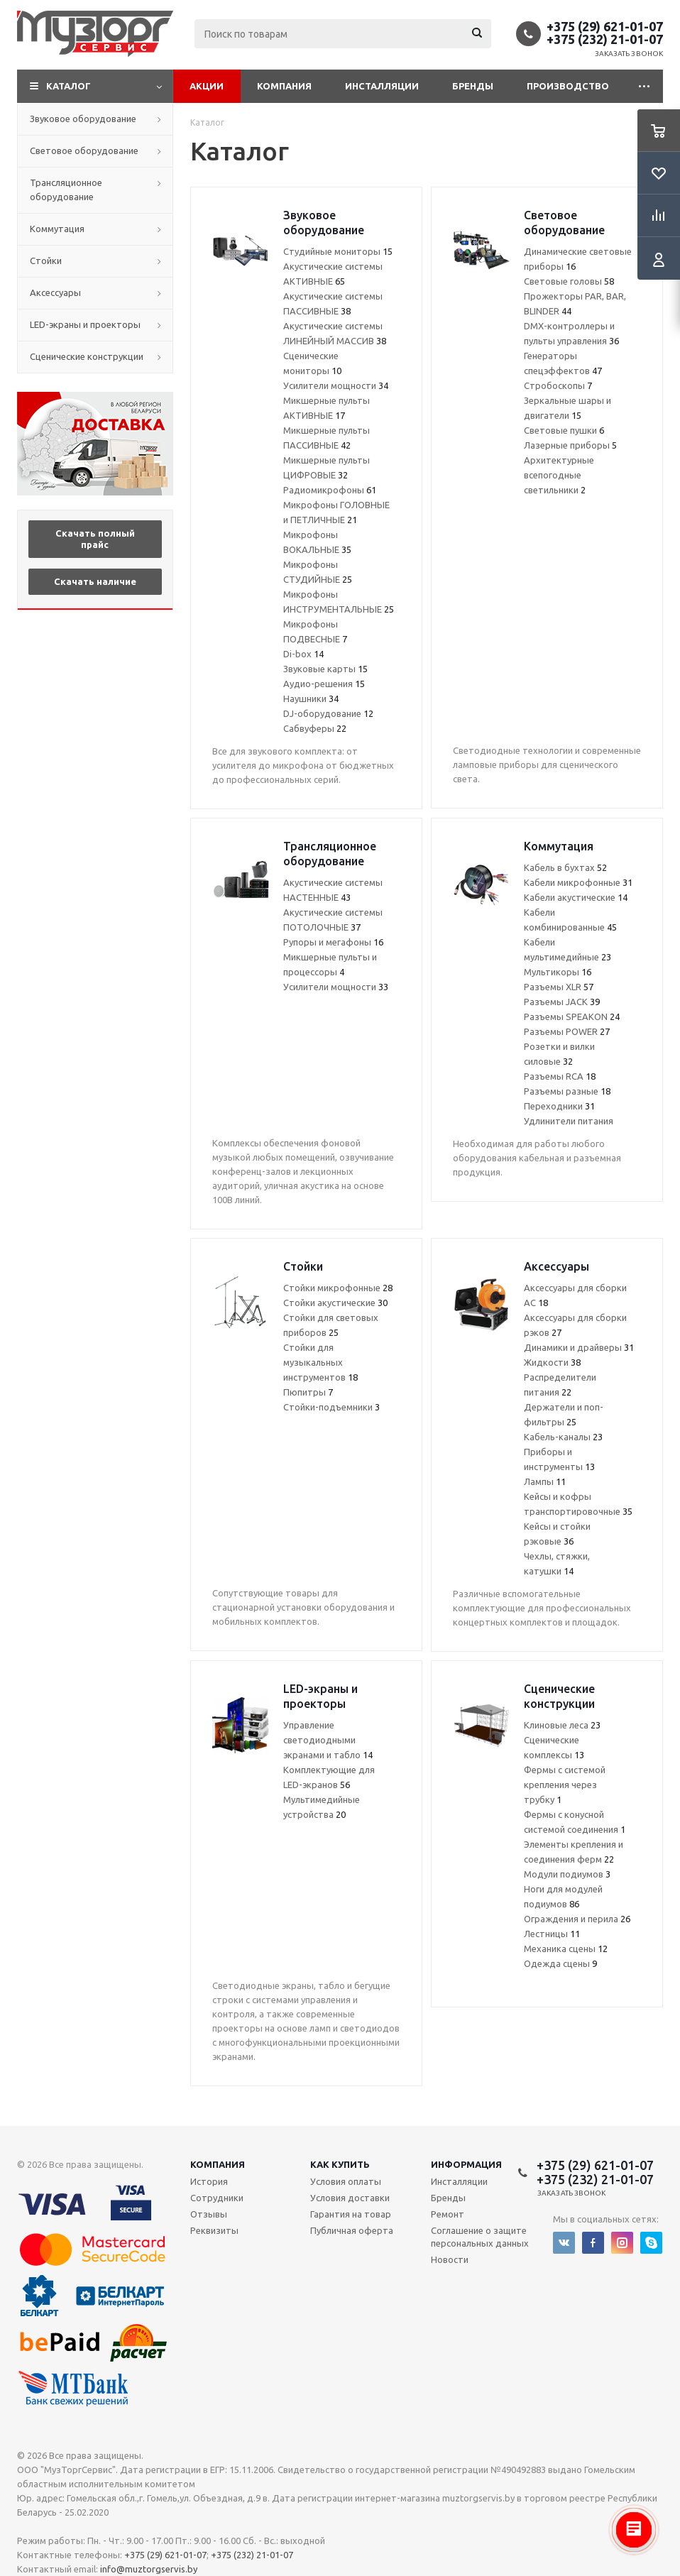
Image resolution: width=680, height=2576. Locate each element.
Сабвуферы (314, 728)
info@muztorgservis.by (148, 2569)
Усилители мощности (335, 385)
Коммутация (57, 229)
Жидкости (552, 1362)
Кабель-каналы (563, 1437)
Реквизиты (214, 2230)
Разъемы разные (567, 1091)
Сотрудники (216, 2198)
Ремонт (447, 2214)
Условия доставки (350, 2198)
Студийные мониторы (338, 251)
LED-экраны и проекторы (85, 324)
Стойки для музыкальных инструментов (320, 1362)
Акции (207, 86)
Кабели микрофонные (578, 882)
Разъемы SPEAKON (572, 1016)
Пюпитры (308, 1392)
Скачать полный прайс (95, 538)
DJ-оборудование (328, 713)
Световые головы (569, 281)
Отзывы (208, 2214)
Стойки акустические (335, 1303)
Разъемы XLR (558, 987)
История (209, 2181)
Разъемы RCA (560, 1076)
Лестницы (552, 1934)
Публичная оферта (351, 2230)
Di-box (303, 654)
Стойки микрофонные (338, 1288)
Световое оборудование (84, 150)
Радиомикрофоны (329, 490)
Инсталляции (382, 86)
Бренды (472, 86)
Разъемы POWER (567, 1031)
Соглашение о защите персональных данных (480, 2236)
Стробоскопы (558, 385)
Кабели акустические (575, 897)
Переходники (559, 1106)
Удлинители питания (568, 1121)
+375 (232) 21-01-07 (605, 39)
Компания (284, 86)
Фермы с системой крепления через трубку (564, 1784)
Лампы (545, 1481)
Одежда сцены (560, 1963)
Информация (466, 2164)
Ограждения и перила (577, 1919)
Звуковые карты (325, 669)
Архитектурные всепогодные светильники (559, 475)
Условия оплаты (345, 2181)
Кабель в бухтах (565, 867)
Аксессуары (55, 292)
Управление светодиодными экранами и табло (328, 1740)
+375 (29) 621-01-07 (605, 26)
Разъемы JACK (562, 1002)
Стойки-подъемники (331, 1407)
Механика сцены (566, 1948)
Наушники (311, 698)
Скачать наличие (95, 581)
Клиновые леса (562, 1725)
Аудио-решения (324, 684)
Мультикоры (557, 972)
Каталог (68, 86)
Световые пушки (564, 430)
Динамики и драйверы (579, 1347)
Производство (568, 86)
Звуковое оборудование (83, 119)
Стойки (46, 260)
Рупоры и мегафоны (333, 942)
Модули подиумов (567, 1874)
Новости (449, 2259)
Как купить (340, 2164)
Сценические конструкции (86, 356)
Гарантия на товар (350, 2214)
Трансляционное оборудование (66, 189)
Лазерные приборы (570, 445)
